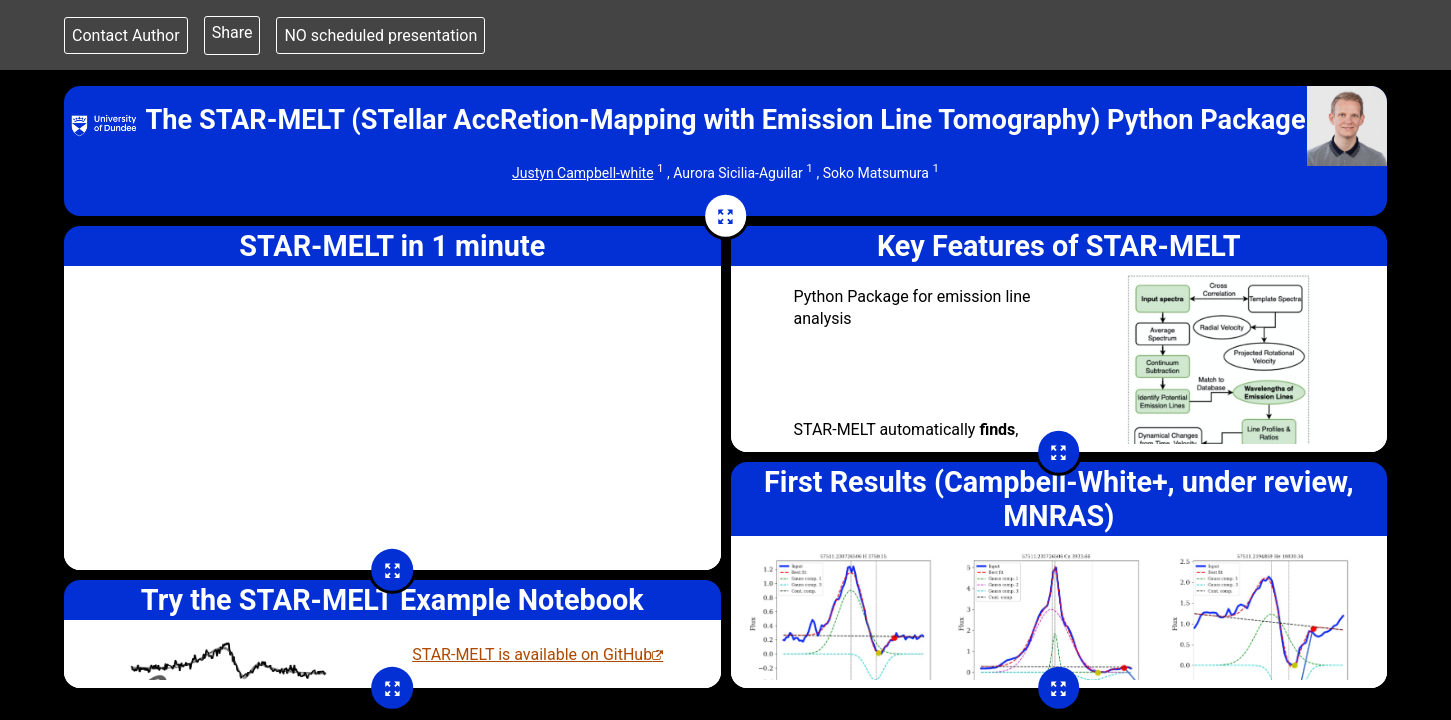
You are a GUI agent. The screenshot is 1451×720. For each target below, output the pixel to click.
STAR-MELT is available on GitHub (532, 654)
